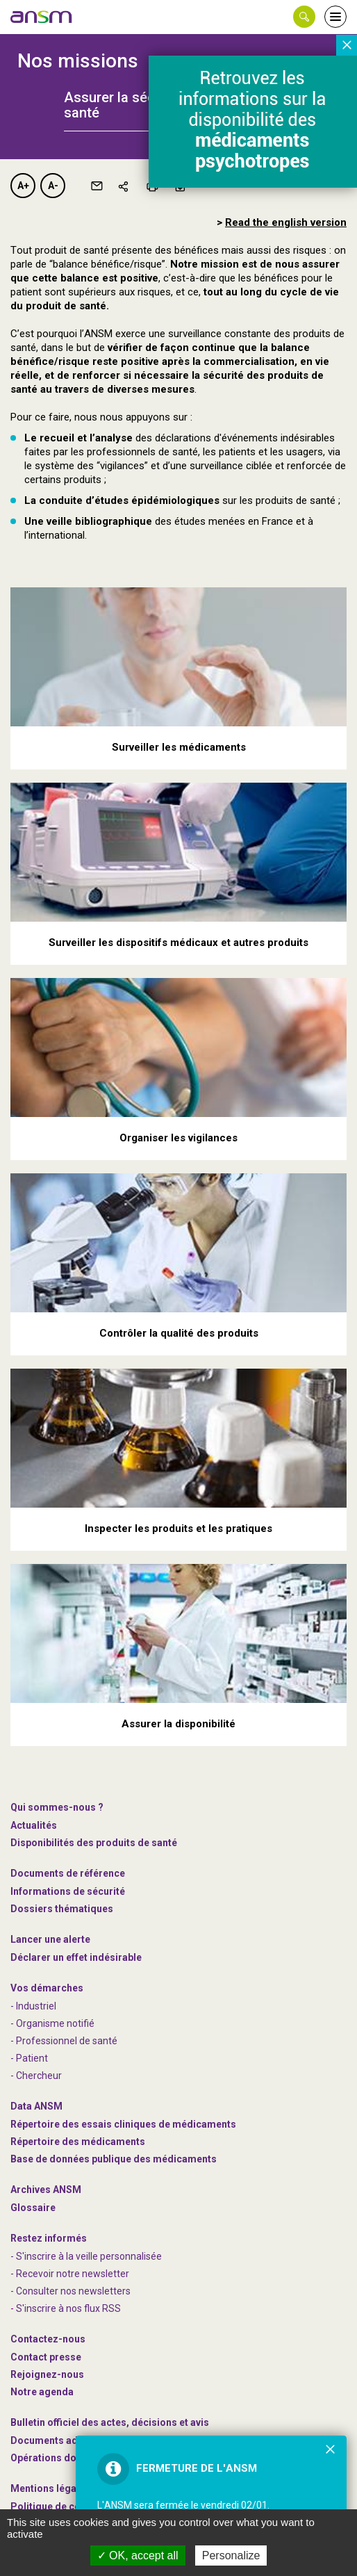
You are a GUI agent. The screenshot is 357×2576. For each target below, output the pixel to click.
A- (53, 185)
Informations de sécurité (67, 1891)
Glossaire (33, 2207)
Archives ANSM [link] (45, 2189)
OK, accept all (137, 2555)
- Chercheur (36, 2075)
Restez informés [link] (48, 2238)
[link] (41, 16)
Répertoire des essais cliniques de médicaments (123, 2124)
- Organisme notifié (52, 2023)
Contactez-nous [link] (47, 2339)
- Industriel (33, 2006)
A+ (23, 185)
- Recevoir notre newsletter (69, 2273)
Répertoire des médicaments (77, 2141)
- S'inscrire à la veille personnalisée (86, 2256)
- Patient (29, 2058)
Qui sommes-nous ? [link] (56, 1807)
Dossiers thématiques (61, 1908)
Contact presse (45, 2357)
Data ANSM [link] (36, 2106)
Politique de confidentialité (72, 2506)
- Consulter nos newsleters (70, 2291)
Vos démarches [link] (46, 1988)
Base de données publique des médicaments (113, 2159)
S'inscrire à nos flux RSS (68, 2308)
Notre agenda (42, 2391)
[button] (304, 17)
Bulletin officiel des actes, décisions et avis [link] (109, 2422)
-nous (47, 2374)
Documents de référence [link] (67, 1873)
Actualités (33, 1825)
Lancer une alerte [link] (50, 1939)
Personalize (231, 2555)
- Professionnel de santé (63, 2040)
